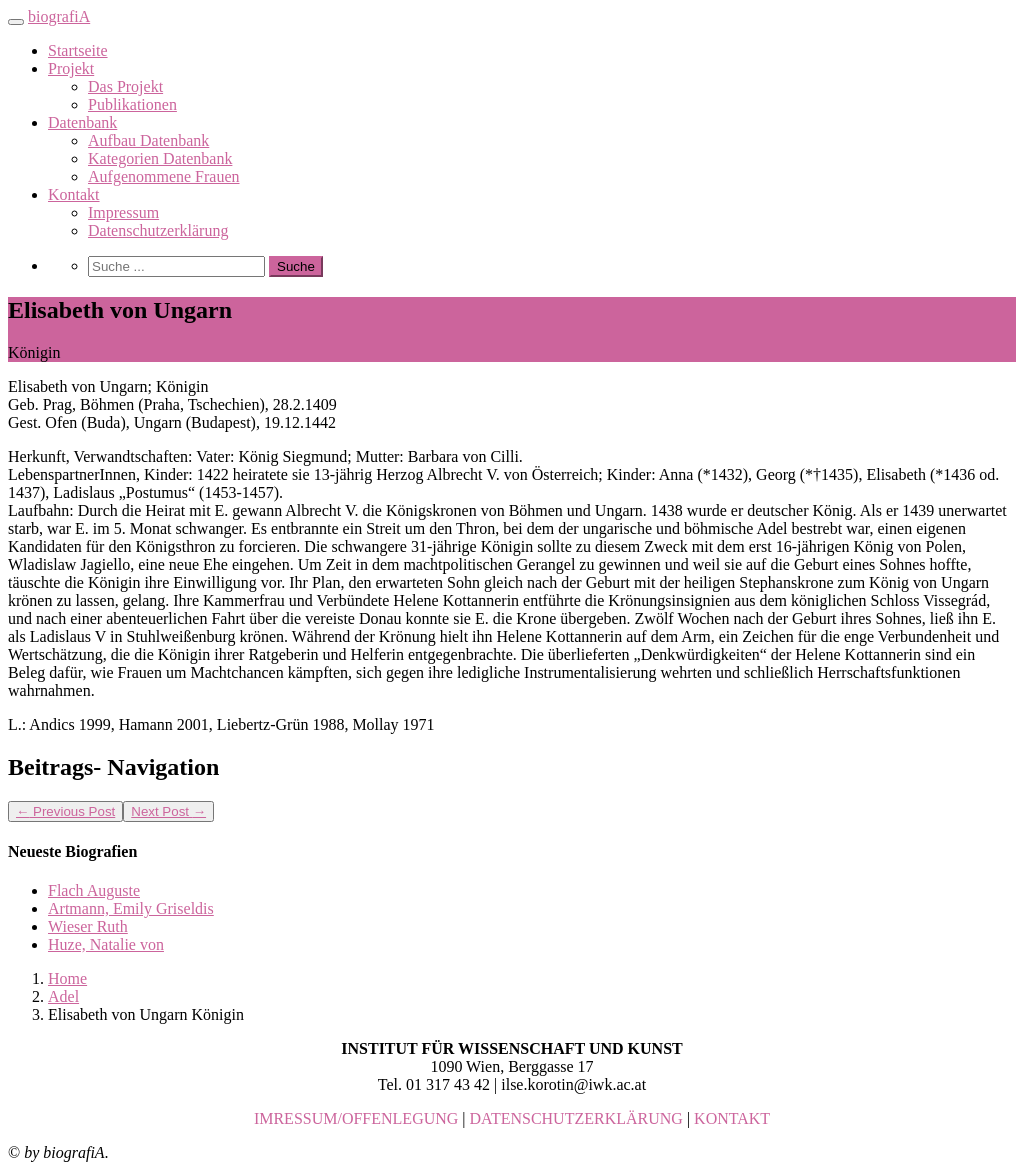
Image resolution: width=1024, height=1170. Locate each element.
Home (67, 978)
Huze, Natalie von (106, 944)
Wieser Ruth (88, 926)
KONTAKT (732, 1118)
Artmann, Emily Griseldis (131, 908)
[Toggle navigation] (16, 22)
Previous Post (65, 811)
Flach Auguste (94, 890)
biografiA (59, 16)
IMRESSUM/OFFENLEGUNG (356, 1118)
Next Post (168, 811)
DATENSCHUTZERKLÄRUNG (576, 1118)
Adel (63, 996)
